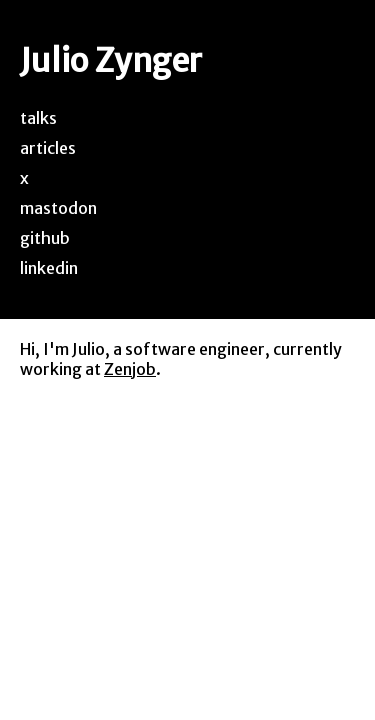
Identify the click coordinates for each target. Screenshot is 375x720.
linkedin (49, 268)
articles (48, 148)
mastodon (58, 208)
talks (38, 118)
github (45, 238)
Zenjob (130, 369)
